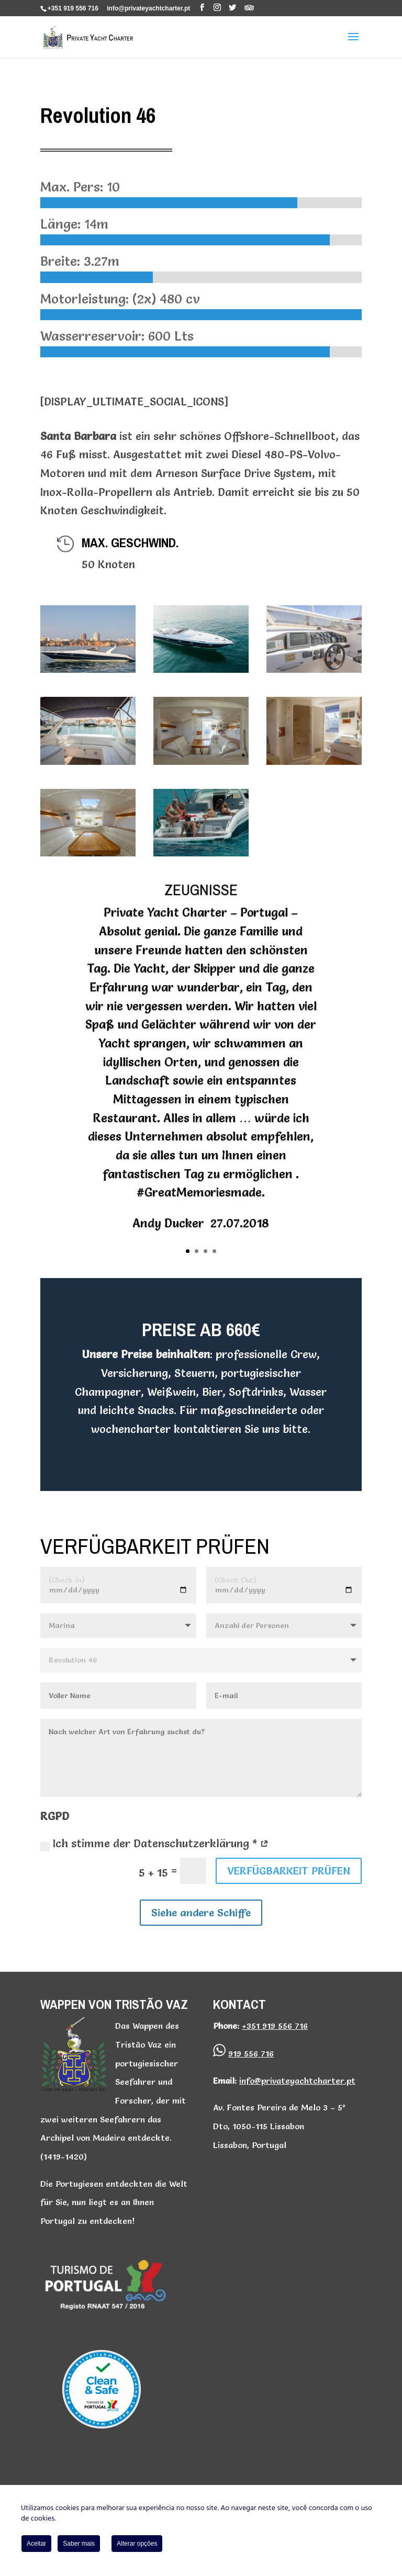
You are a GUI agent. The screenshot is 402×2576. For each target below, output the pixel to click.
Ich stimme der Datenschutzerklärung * (154, 1844)
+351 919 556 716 (73, 8)
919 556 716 (251, 2053)
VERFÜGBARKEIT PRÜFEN (288, 1871)
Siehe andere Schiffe (201, 1912)
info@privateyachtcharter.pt (297, 2080)
